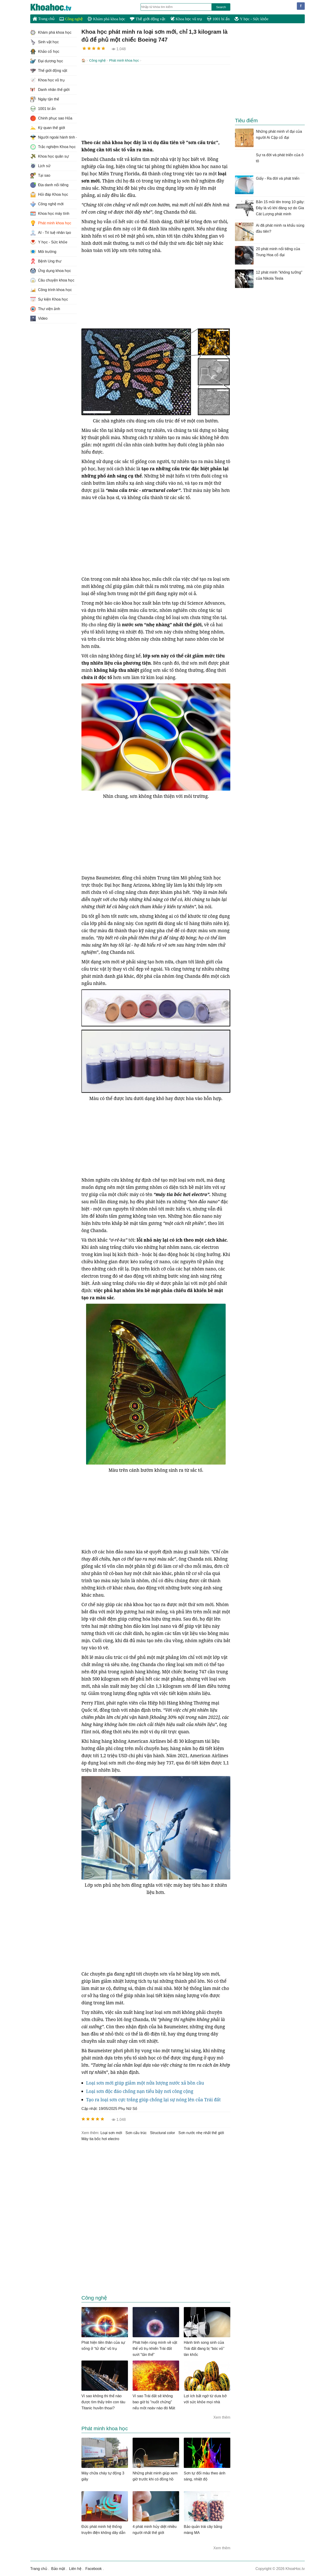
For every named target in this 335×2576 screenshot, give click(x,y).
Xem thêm (221, 2417)
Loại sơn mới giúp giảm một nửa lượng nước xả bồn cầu (145, 2082)
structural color (162, 2132)
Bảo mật (58, 2568)
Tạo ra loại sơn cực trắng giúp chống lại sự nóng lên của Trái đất (153, 2099)
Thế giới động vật (147, 19)
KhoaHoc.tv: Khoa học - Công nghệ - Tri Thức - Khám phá (55, 7)
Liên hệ (75, 2568)
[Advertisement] (155, 101)
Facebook (93, 2568)
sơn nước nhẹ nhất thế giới (201, 2132)
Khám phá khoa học (106, 19)
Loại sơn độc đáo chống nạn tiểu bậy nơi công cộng (139, 2091)
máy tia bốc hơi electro (100, 2138)
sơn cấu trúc (136, 2132)
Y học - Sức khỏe (251, 19)
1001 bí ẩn (218, 19)
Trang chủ (44, 18)
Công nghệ (71, 19)
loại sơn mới (111, 2132)
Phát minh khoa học (124, 60)
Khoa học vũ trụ (186, 19)
